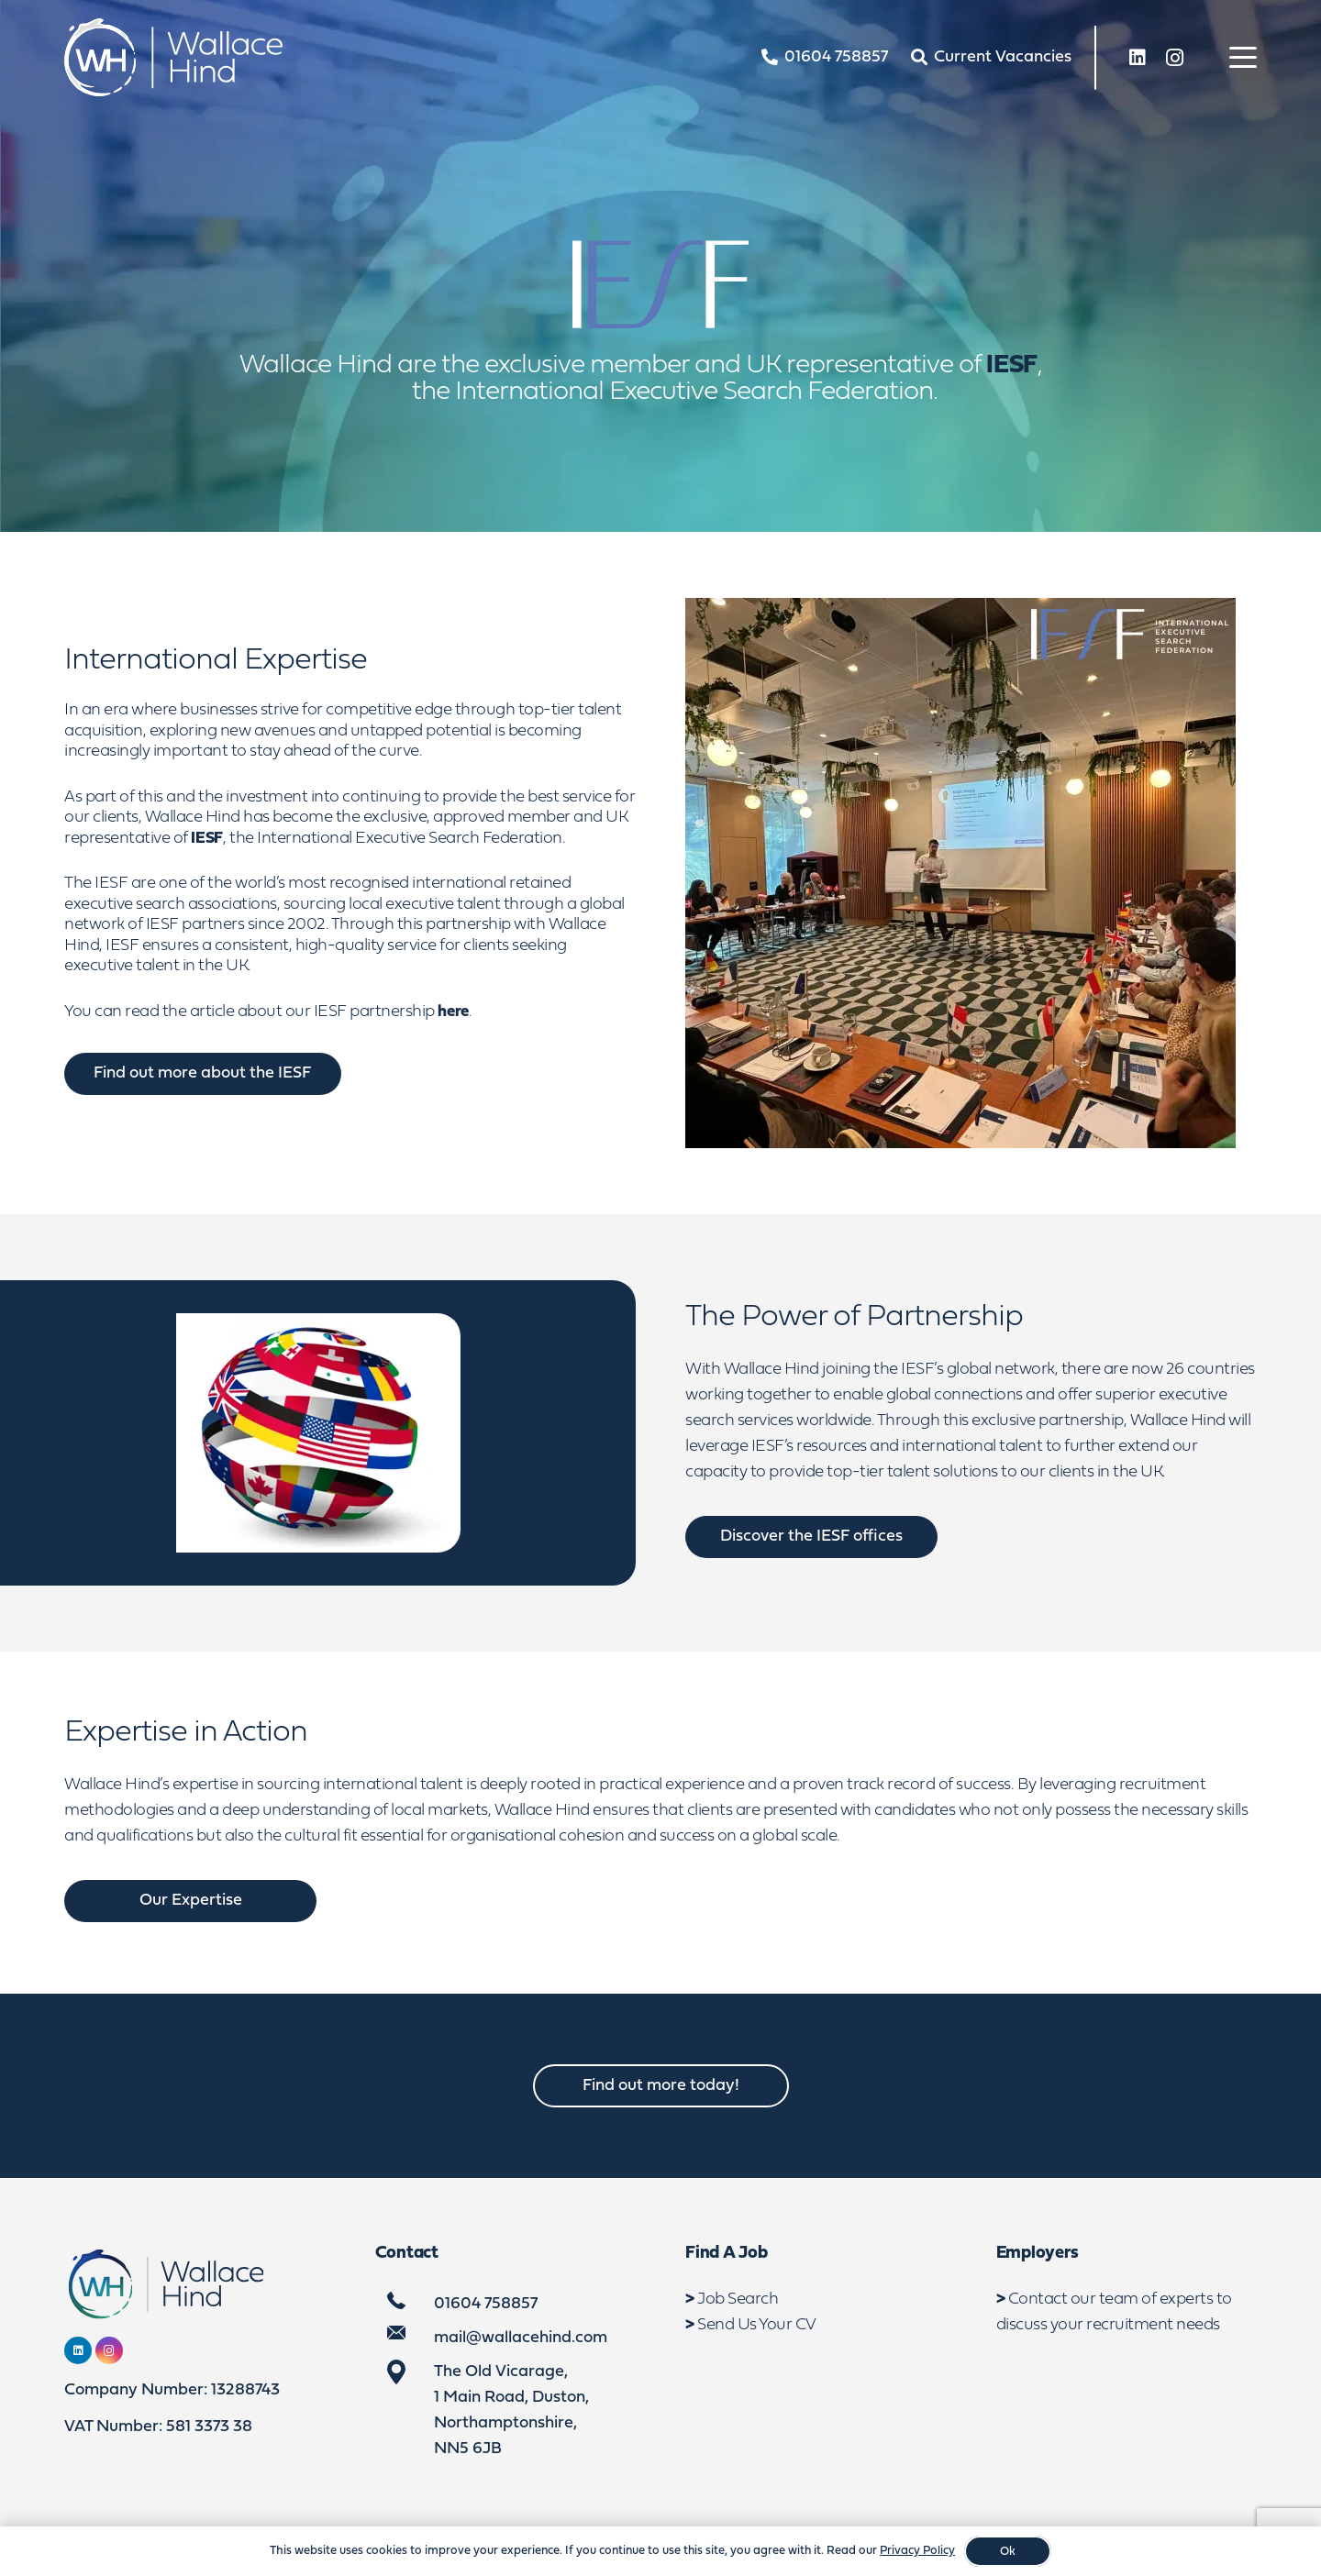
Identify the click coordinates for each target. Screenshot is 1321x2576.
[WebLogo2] (173, 57)
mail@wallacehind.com (520, 2338)
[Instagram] (1174, 57)
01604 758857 (486, 2304)
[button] (1243, 58)
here (453, 1012)
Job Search (737, 2299)
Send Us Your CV (756, 2325)
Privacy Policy (917, 2551)
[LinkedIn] (1137, 57)
